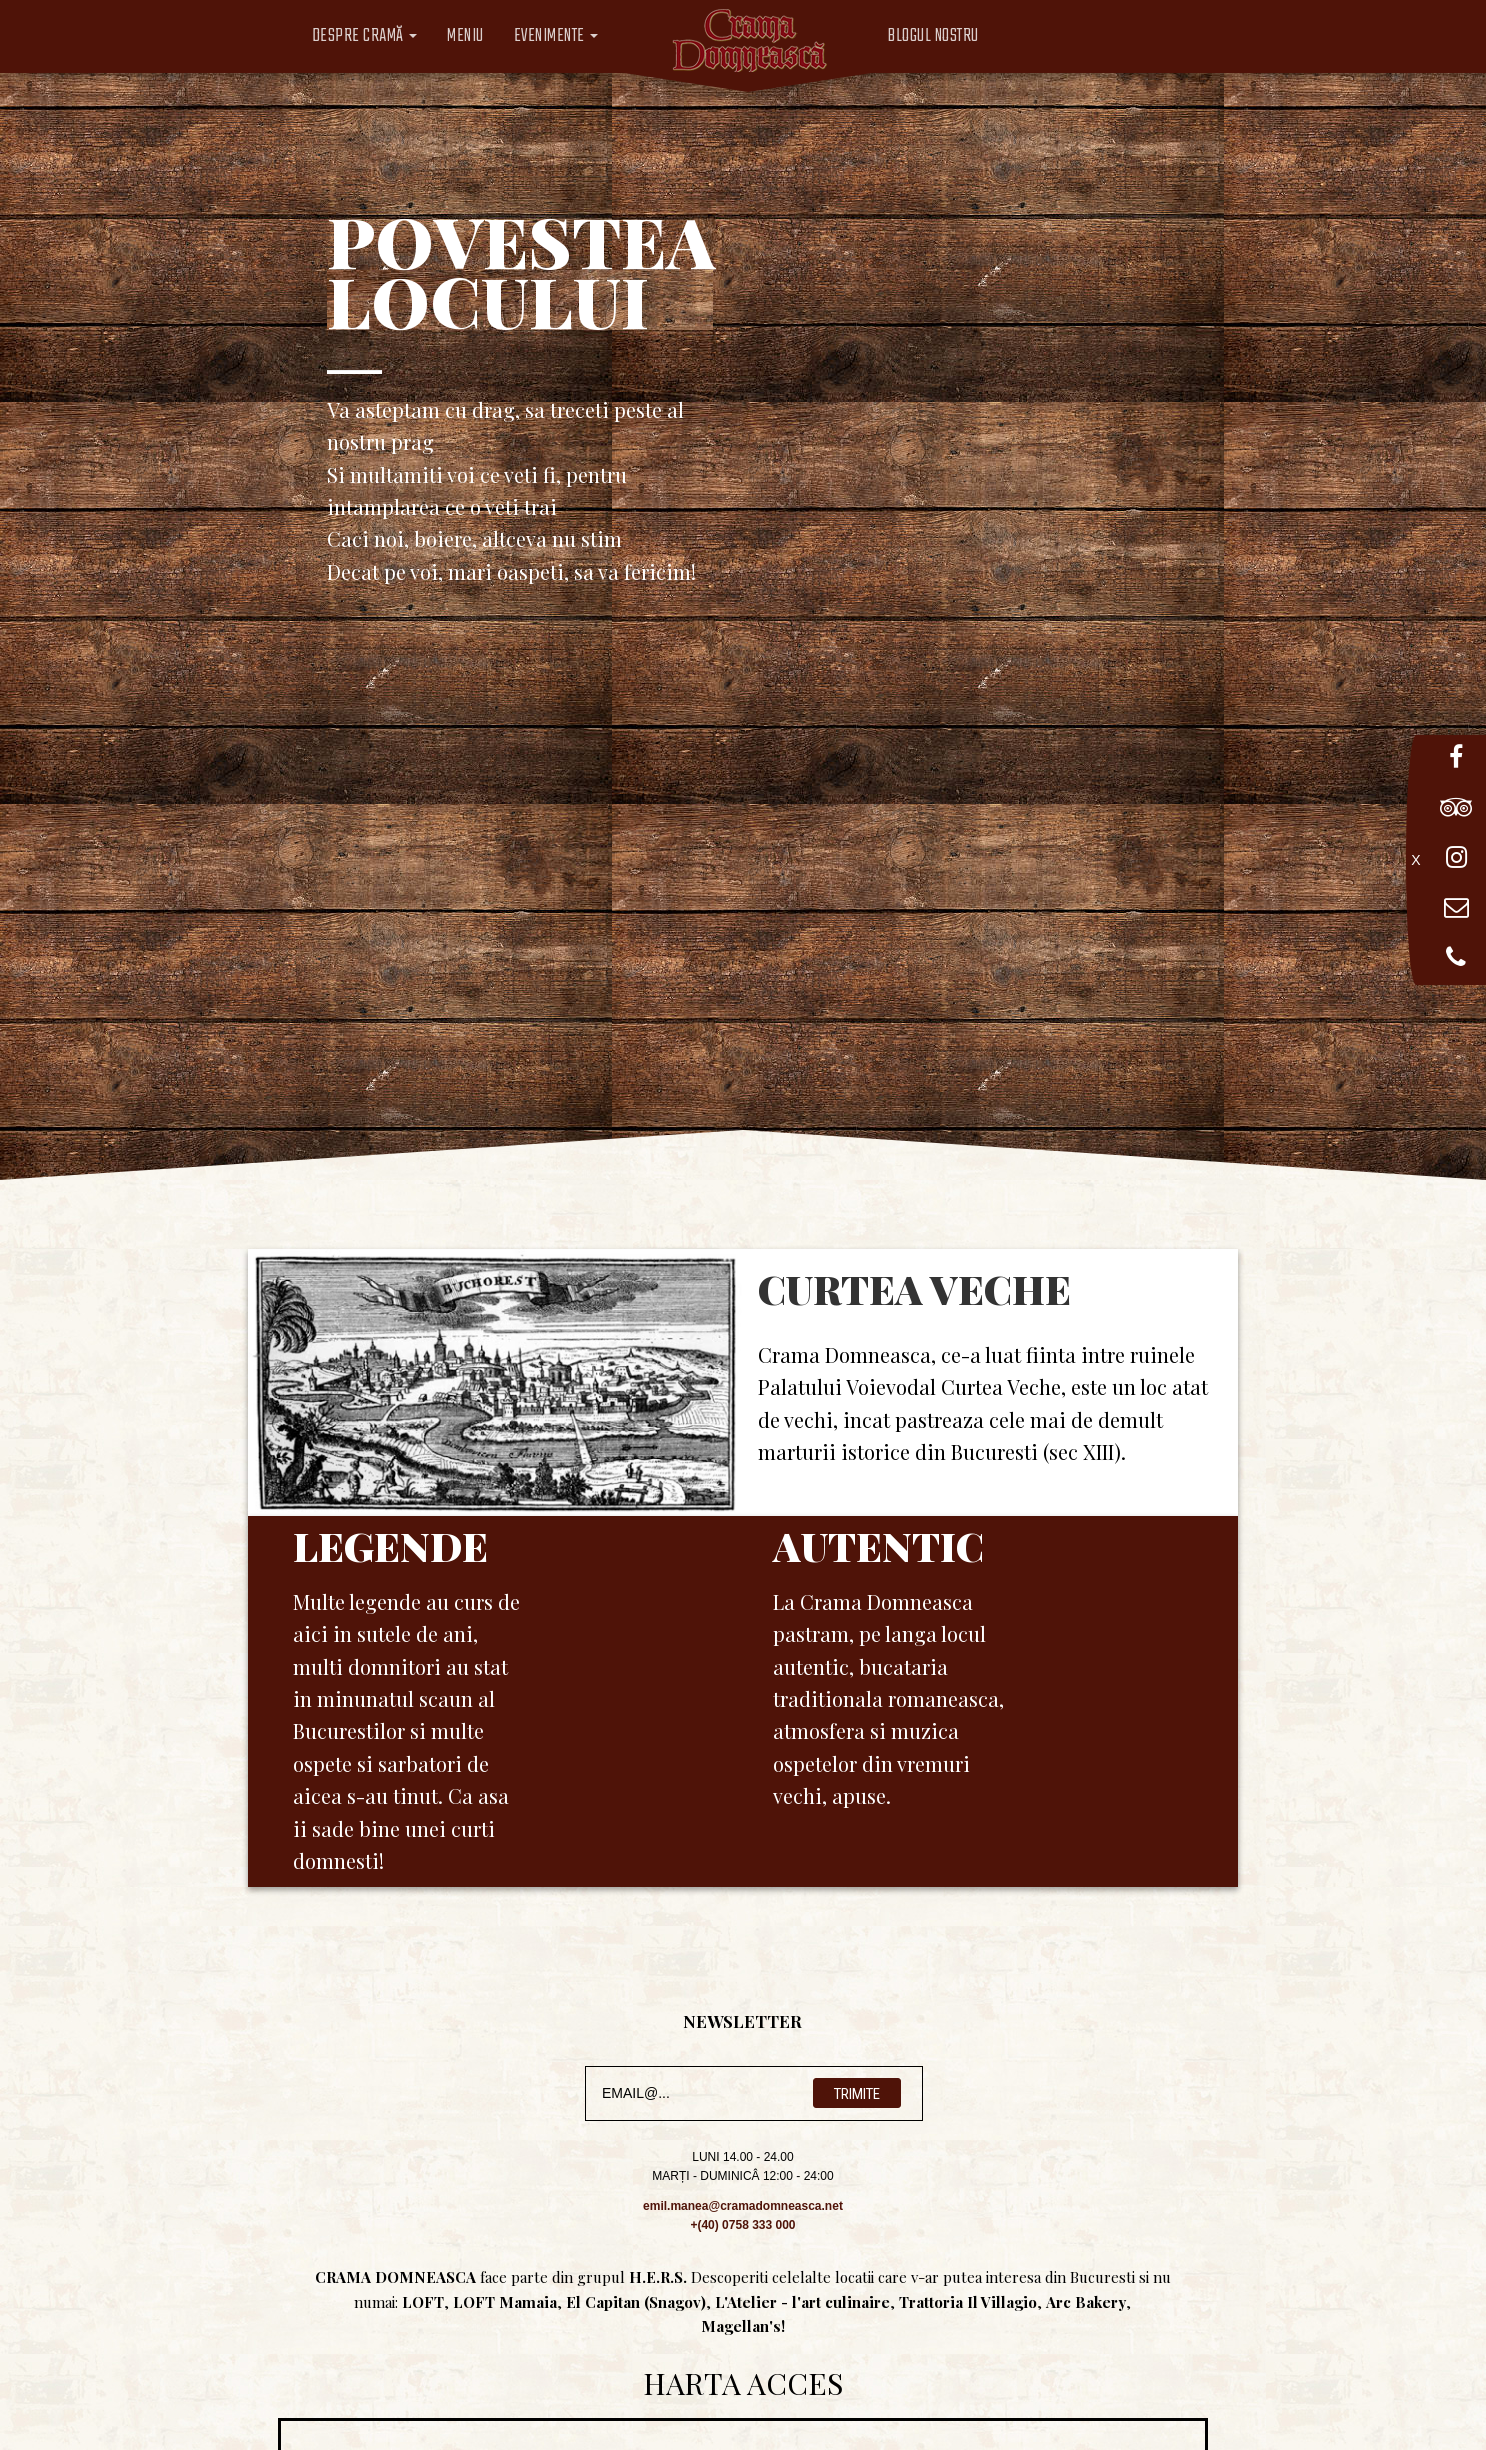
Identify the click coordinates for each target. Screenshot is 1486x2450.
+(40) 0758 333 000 (742, 2225)
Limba (1032, 36)
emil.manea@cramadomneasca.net (743, 2206)
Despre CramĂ (365, 36)
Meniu (465, 36)
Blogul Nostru (933, 36)
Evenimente (556, 36)
